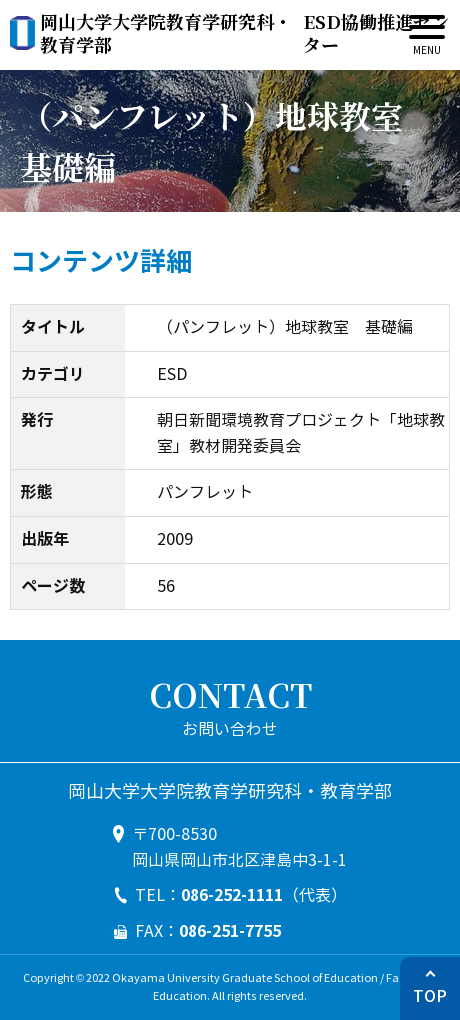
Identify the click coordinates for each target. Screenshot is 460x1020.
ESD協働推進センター (244, 33)
